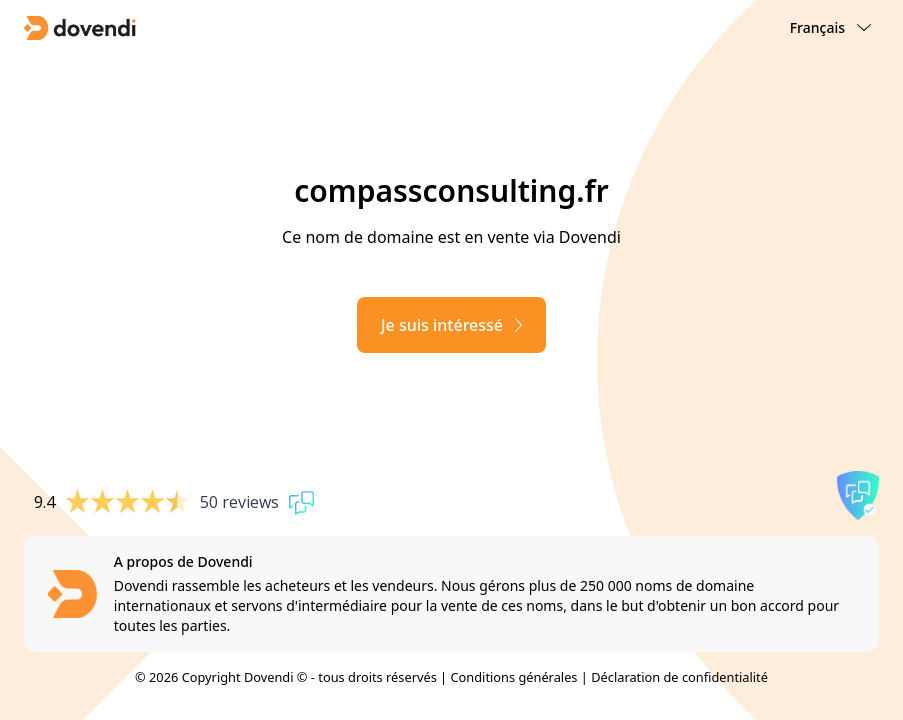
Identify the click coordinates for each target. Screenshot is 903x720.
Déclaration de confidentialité (679, 677)
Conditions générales (513, 677)
